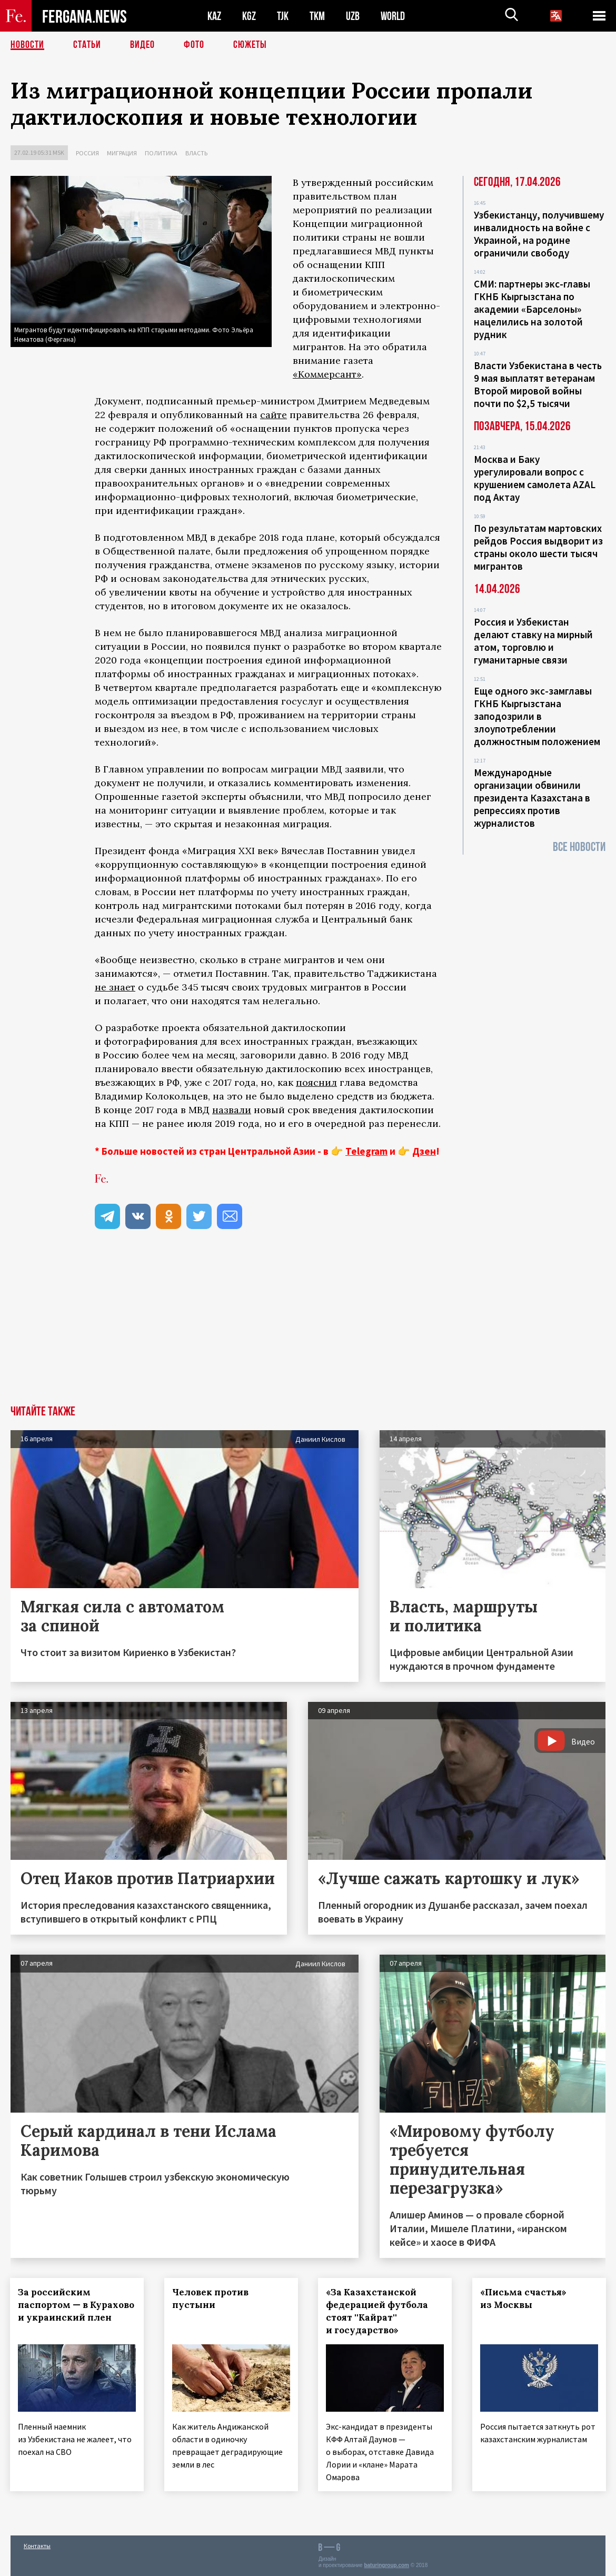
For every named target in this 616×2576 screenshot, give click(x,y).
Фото (194, 44)
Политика (161, 153)
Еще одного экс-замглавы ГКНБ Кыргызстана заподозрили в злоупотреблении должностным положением (537, 716)
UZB (353, 16)
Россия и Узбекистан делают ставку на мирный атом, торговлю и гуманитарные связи (533, 641)
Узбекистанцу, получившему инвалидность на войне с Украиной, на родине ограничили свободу (539, 234)
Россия (87, 153)
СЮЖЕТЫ (250, 44)
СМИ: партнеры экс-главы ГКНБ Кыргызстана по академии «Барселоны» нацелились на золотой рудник (532, 309)
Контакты (37, 2545)
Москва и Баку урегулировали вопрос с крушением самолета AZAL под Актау (534, 478)
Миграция (122, 153)
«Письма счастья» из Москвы (524, 2298)
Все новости (579, 847)
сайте (273, 415)
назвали (231, 1110)
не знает (115, 987)
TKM (317, 16)
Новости (27, 44)
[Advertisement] (308, 1326)
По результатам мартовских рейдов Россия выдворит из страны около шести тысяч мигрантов (538, 547)
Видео (142, 44)
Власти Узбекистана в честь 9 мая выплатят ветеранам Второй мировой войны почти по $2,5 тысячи (538, 384)
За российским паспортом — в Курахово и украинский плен (76, 2304)
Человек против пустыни (211, 2298)
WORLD (393, 16)
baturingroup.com (386, 2565)
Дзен (424, 1151)
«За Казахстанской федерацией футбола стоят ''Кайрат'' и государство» (377, 2311)
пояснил (316, 1082)
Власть (196, 153)
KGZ (249, 16)
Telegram (366, 1151)
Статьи (87, 44)
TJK (283, 16)
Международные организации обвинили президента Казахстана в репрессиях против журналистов (532, 797)
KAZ (214, 16)
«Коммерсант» (327, 374)
